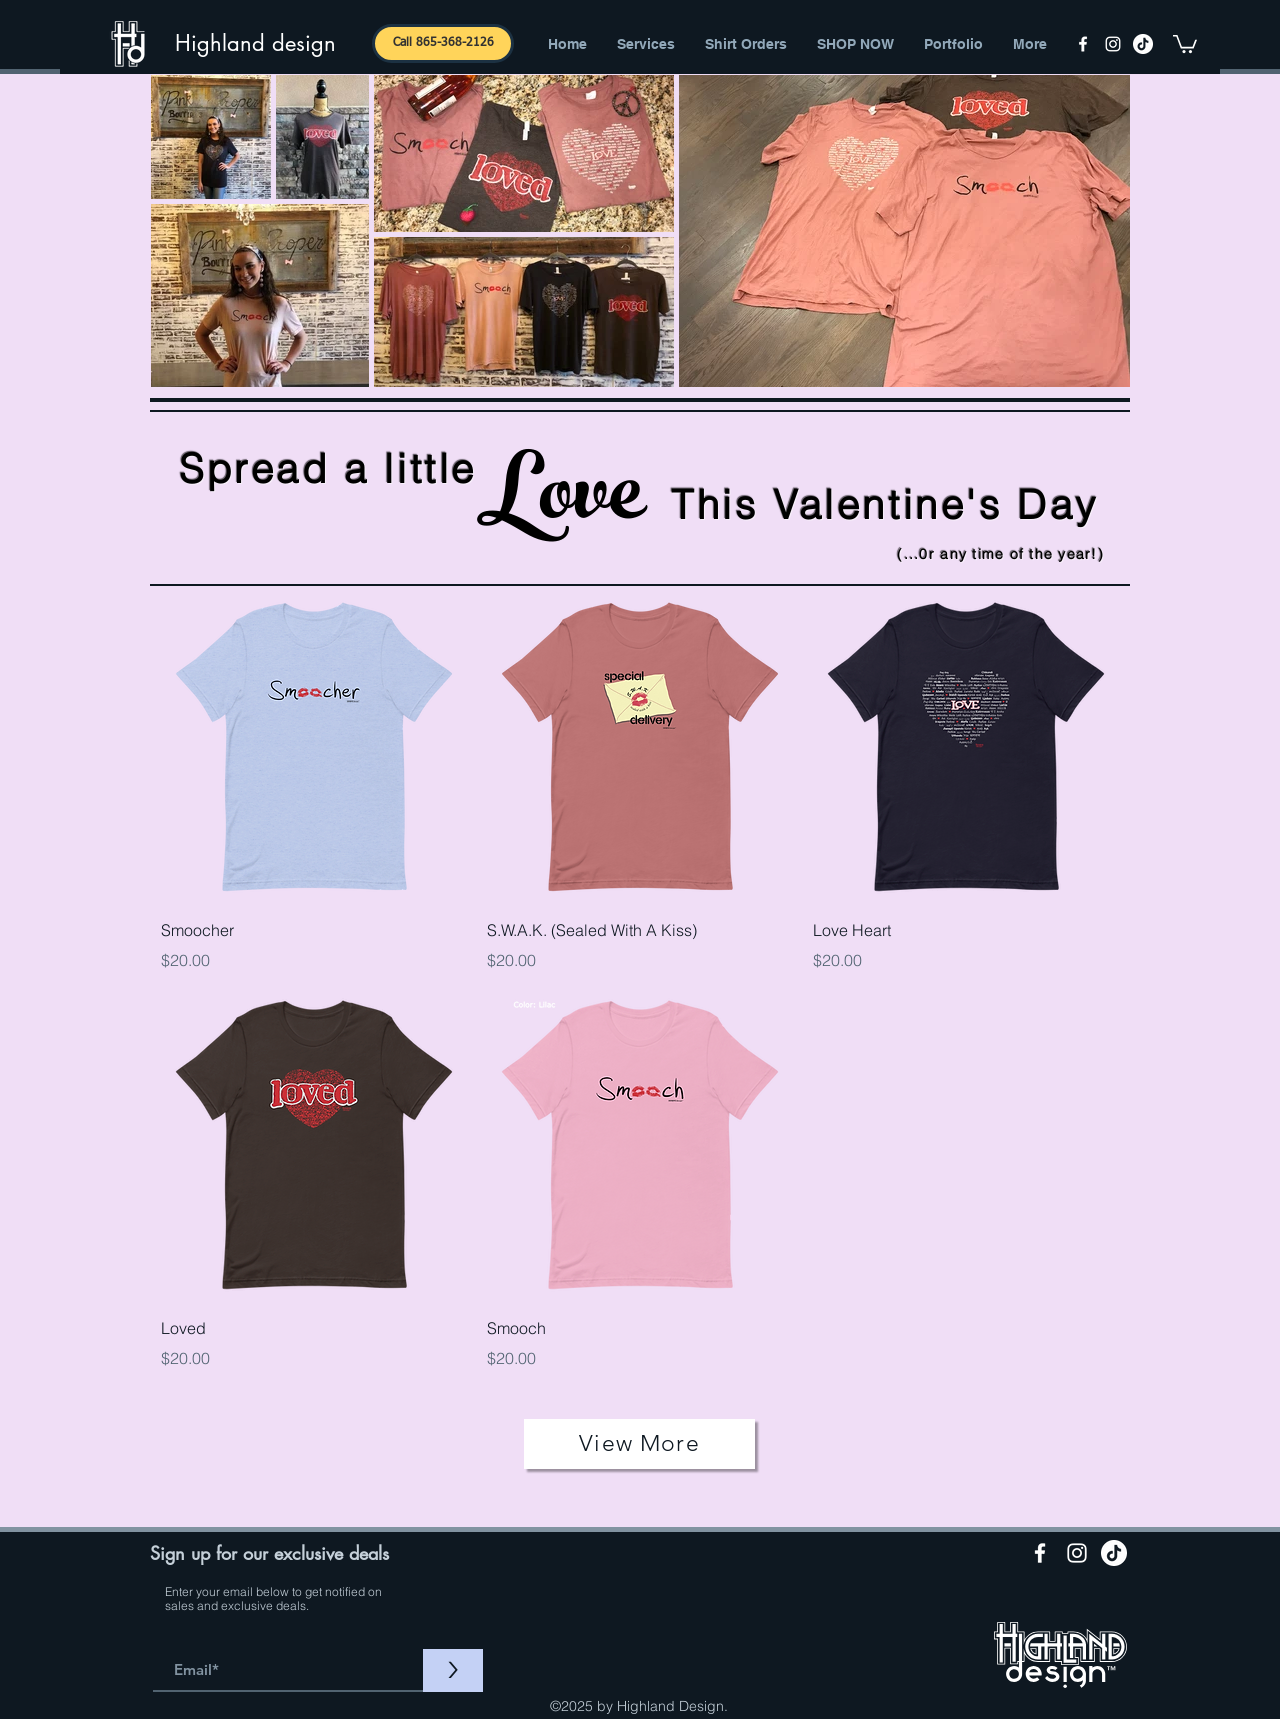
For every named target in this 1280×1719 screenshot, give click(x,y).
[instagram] (1113, 44)
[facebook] (1083, 44)
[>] (453, 1670)
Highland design (255, 43)
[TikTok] (1143, 44)
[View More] (639, 1444)
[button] (1185, 43)
